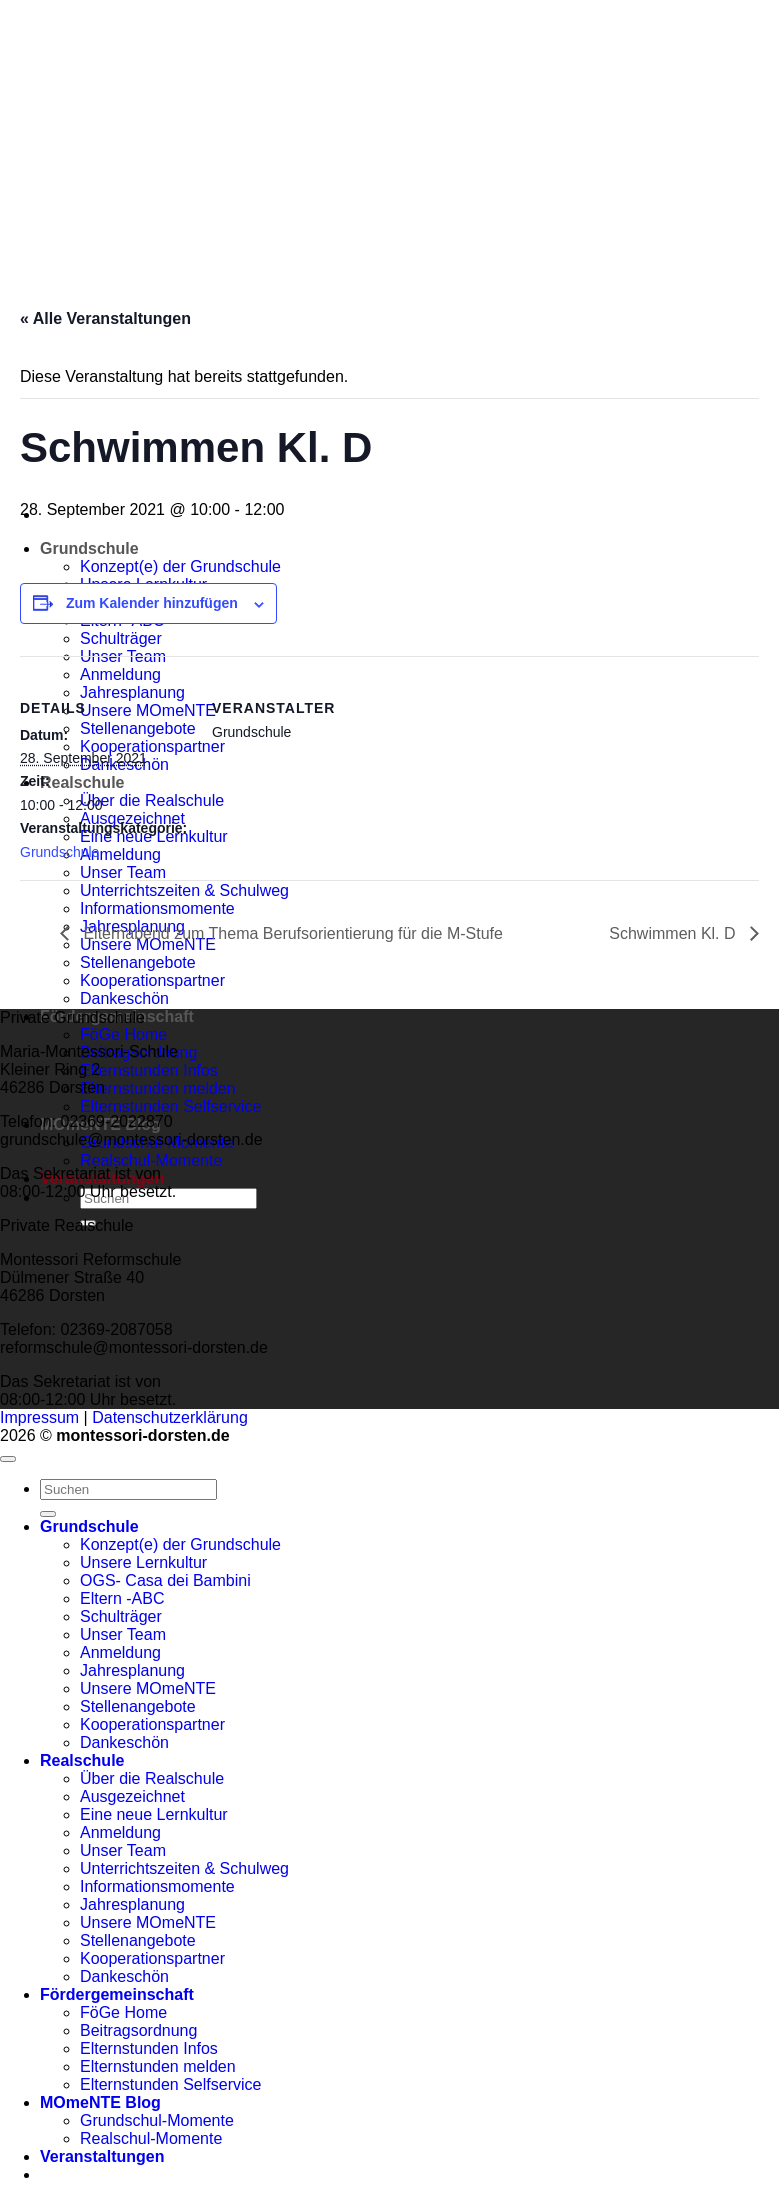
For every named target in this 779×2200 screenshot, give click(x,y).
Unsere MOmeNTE (148, 1688)
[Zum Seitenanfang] (8, 1459)
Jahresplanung (132, 1670)
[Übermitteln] (48, 1514)
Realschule (82, 1760)
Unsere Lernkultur (143, 1562)
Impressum (39, 1417)
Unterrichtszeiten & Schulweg (184, 890)
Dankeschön (124, 998)
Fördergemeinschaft (117, 1994)
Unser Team (123, 1634)
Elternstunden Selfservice (170, 1106)
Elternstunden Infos (149, 1070)
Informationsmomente (157, 908)
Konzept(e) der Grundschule (180, 1544)
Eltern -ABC (122, 1598)
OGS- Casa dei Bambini (165, 1580)
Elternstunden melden (158, 1088)
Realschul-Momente (151, 1160)
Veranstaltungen (102, 2156)
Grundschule (89, 548)
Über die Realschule (152, 1778)
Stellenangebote (138, 962)
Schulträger (121, 1616)
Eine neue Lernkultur (154, 1814)
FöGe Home (123, 1034)
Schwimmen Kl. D (674, 933)
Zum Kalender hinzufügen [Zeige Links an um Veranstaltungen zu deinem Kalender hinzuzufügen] (152, 603)
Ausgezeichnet (132, 1796)
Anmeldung (120, 1652)
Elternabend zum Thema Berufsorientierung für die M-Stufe (291, 933)
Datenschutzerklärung (170, 1417)
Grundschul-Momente (157, 2120)
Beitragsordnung (138, 2030)
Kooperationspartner (152, 980)
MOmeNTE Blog (100, 2102)
